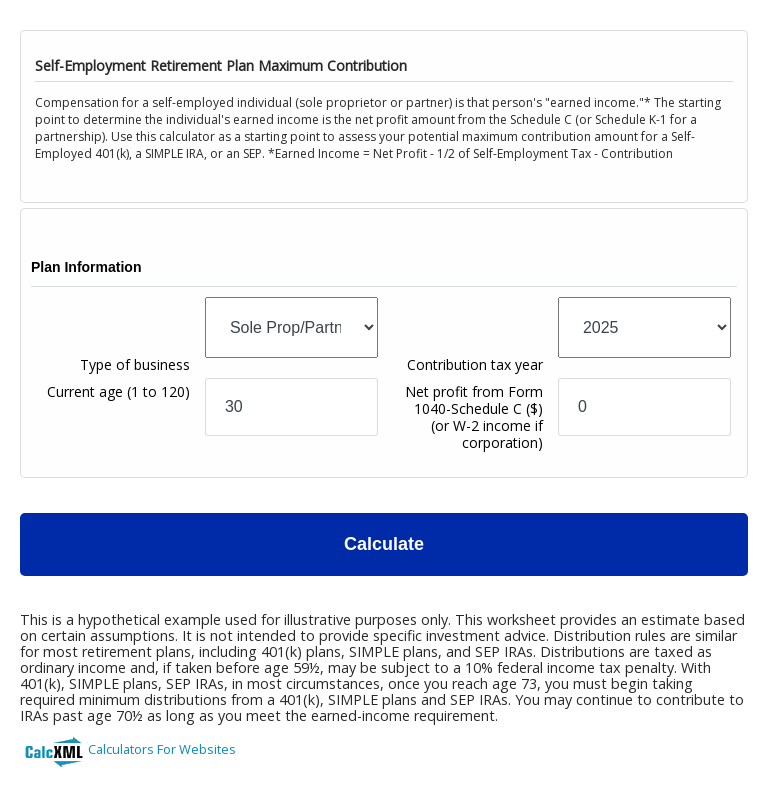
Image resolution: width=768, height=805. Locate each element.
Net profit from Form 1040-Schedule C (474, 417)
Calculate (384, 544)
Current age (118, 391)
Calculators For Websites (162, 749)
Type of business (135, 364)
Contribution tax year (475, 364)
